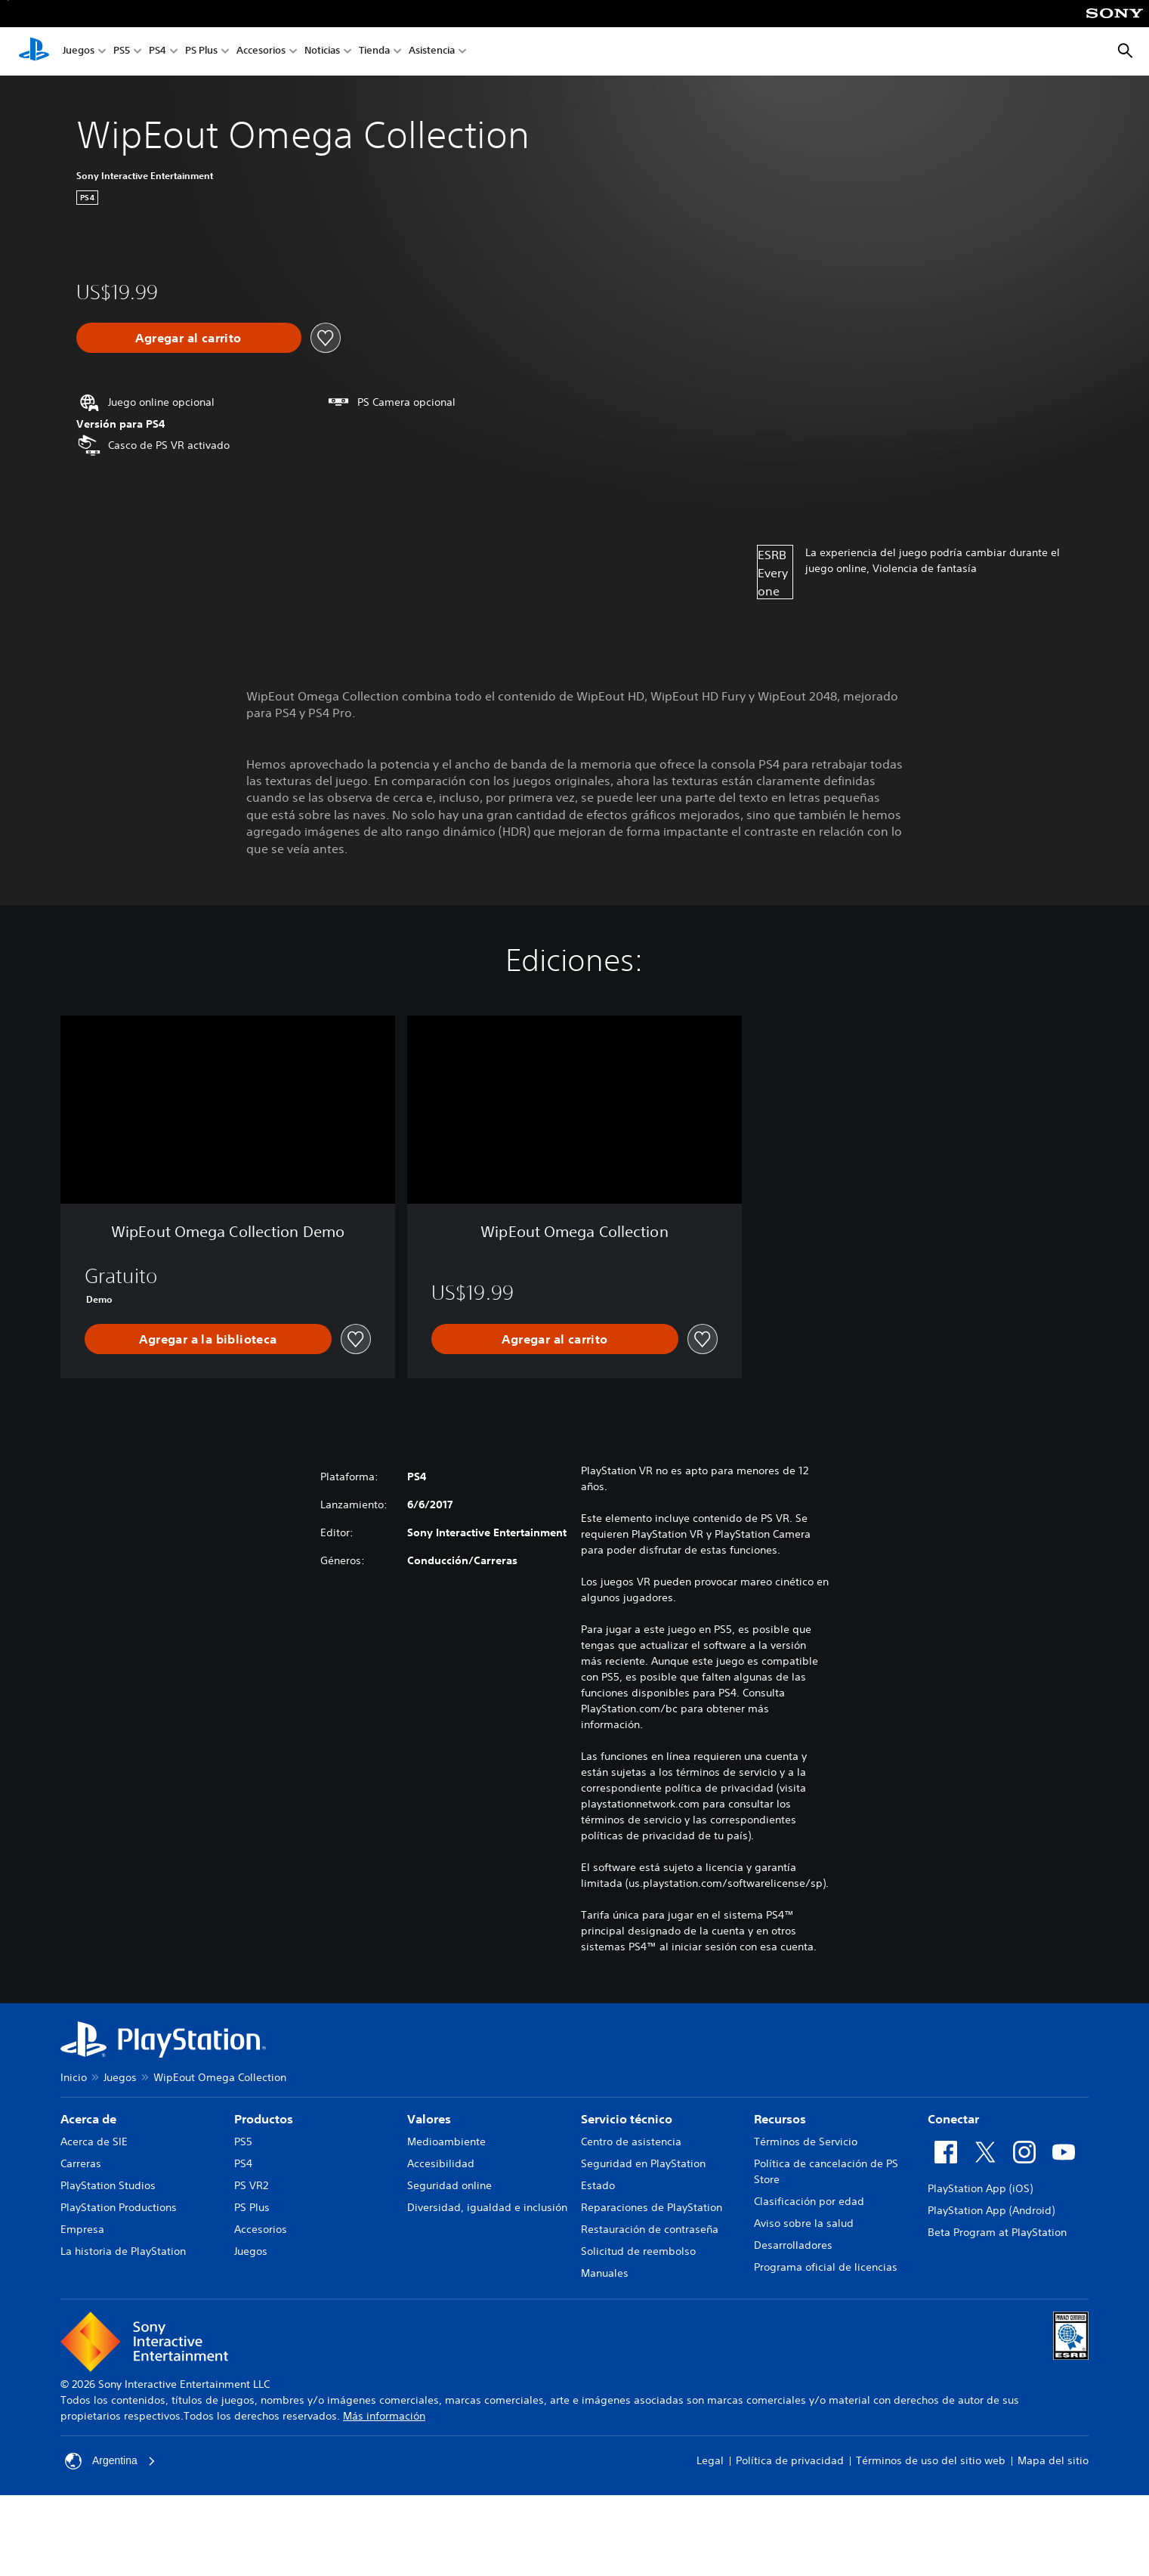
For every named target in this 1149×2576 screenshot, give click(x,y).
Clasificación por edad (809, 2201)
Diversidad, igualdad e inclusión (487, 2207)
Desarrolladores (793, 2245)
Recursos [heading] (780, 2118)
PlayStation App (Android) (991, 2210)
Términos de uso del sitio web (930, 2460)
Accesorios (261, 51)
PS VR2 (251, 2185)
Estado (598, 2185)
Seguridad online (449, 2185)
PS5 (121, 51)
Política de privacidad (790, 2460)
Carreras (80, 2163)
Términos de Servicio (805, 2141)
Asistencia (432, 51)
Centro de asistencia (631, 2141)
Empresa (82, 2229)
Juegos (78, 51)
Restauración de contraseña (649, 2229)
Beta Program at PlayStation (997, 2232)
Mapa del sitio (1053, 2460)
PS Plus (201, 51)
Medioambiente (446, 2141)
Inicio (73, 2077)
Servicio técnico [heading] (626, 2118)
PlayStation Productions (118, 2207)
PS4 (157, 51)
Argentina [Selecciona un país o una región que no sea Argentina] (110, 2461)
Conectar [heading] (953, 2118)
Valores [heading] (429, 2118)
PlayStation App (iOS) (980, 2188)
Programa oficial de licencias (825, 2267)
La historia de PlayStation (123, 2251)
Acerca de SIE (94, 2141)
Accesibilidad (440, 2163)
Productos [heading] (263, 2118)
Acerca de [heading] (88, 2118)
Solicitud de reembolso (638, 2251)
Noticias (322, 51)
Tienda (374, 51)
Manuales (605, 2273)
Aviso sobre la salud (804, 2223)
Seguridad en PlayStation (643, 2163)
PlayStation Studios (108, 2185)
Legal (710, 2460)
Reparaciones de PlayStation (651, 2207)
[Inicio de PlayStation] (34, 51)
